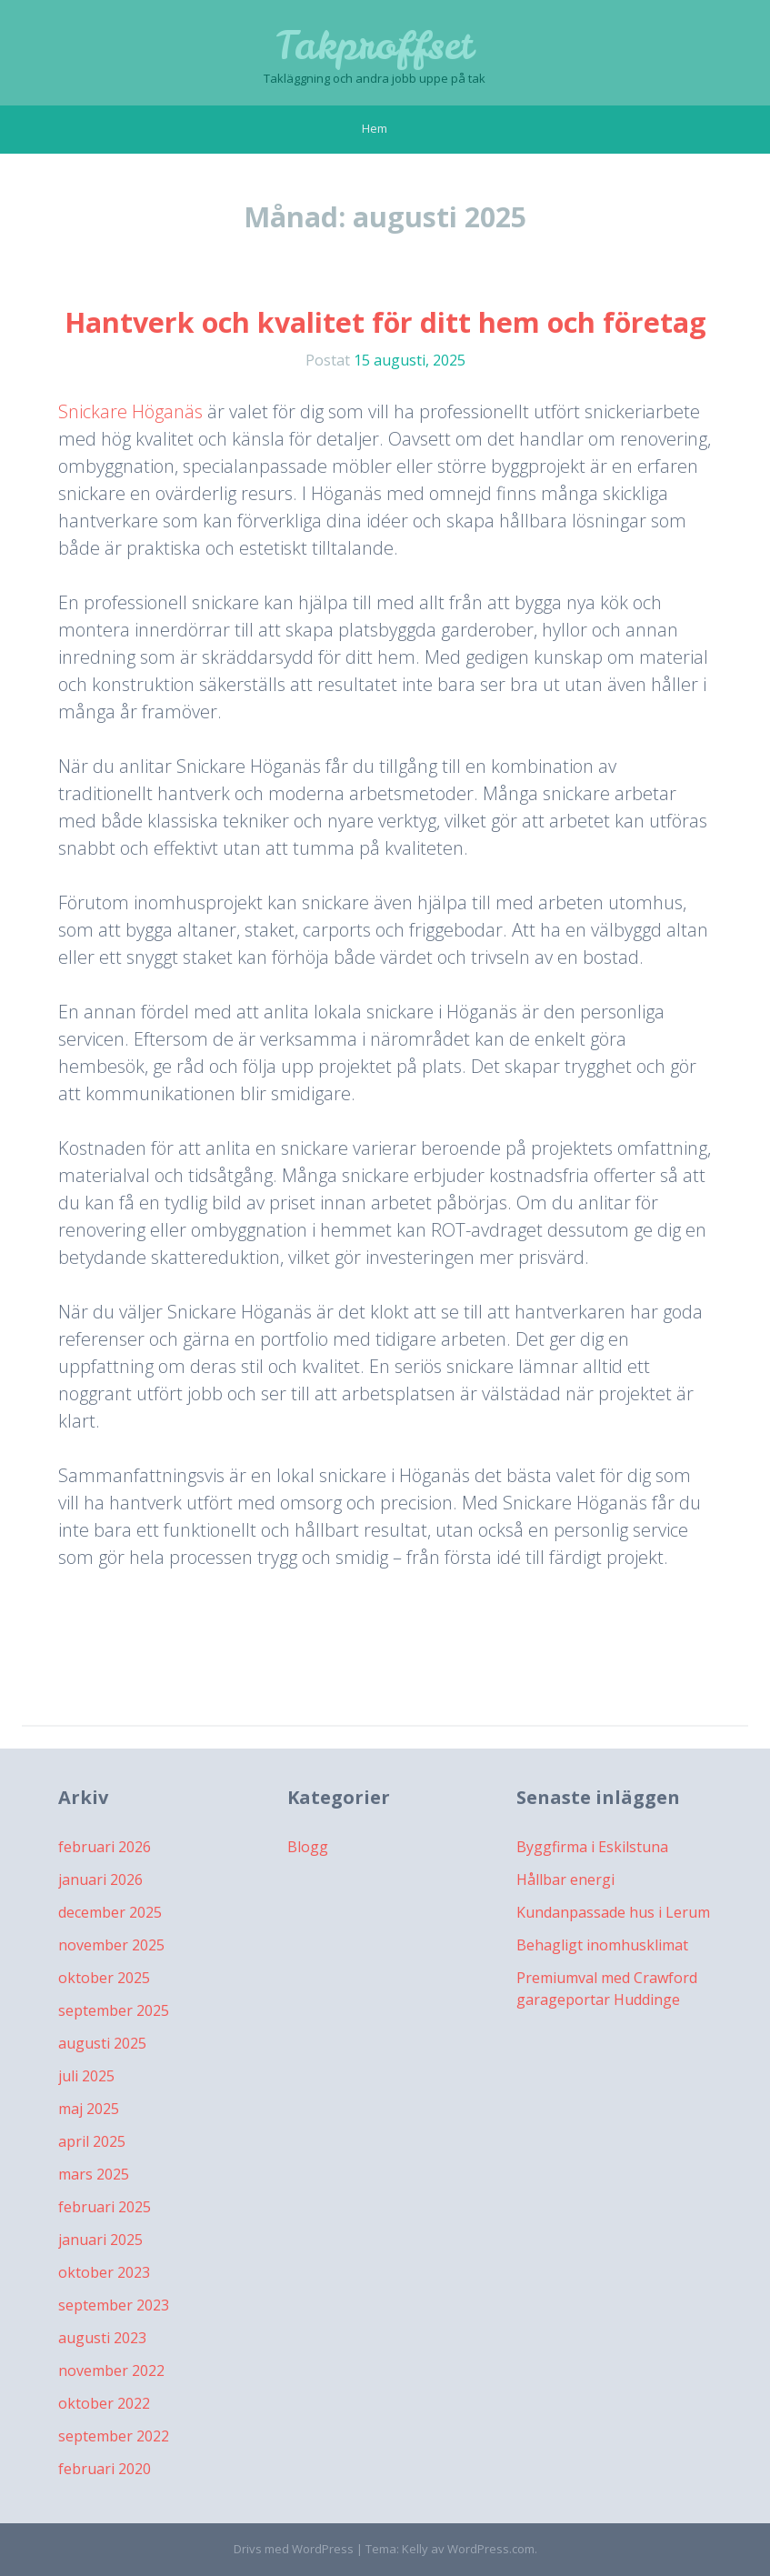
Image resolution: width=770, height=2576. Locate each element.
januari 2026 (100, 1879)
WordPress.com (491, 2549)
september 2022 (113, 2436)
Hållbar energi (565, 1879)
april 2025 (91, 2141)
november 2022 (111, 2370)
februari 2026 (104, 1847)
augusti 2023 (102, 2338)
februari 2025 (104, 2207)
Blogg (307, 1847)
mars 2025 (93, 2174)
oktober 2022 (104, 2403)
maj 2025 (88, 2109)
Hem (374, 128)
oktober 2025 (104, 1978)
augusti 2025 (102, 2043)
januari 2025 (100, 2240)
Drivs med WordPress (294, 2549)
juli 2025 (86, 2076)
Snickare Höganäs (130, 411)
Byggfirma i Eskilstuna (592, 1847)
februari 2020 (104, 2469)
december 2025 (110, 1912)
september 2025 (113, 2010)
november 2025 (111, 1945)
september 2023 (113, 2305)
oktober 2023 (104, 2272)
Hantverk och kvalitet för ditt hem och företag (385, 322)
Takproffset (374, 45)
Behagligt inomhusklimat (602, 1945)
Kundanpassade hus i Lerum (613, 1912)
